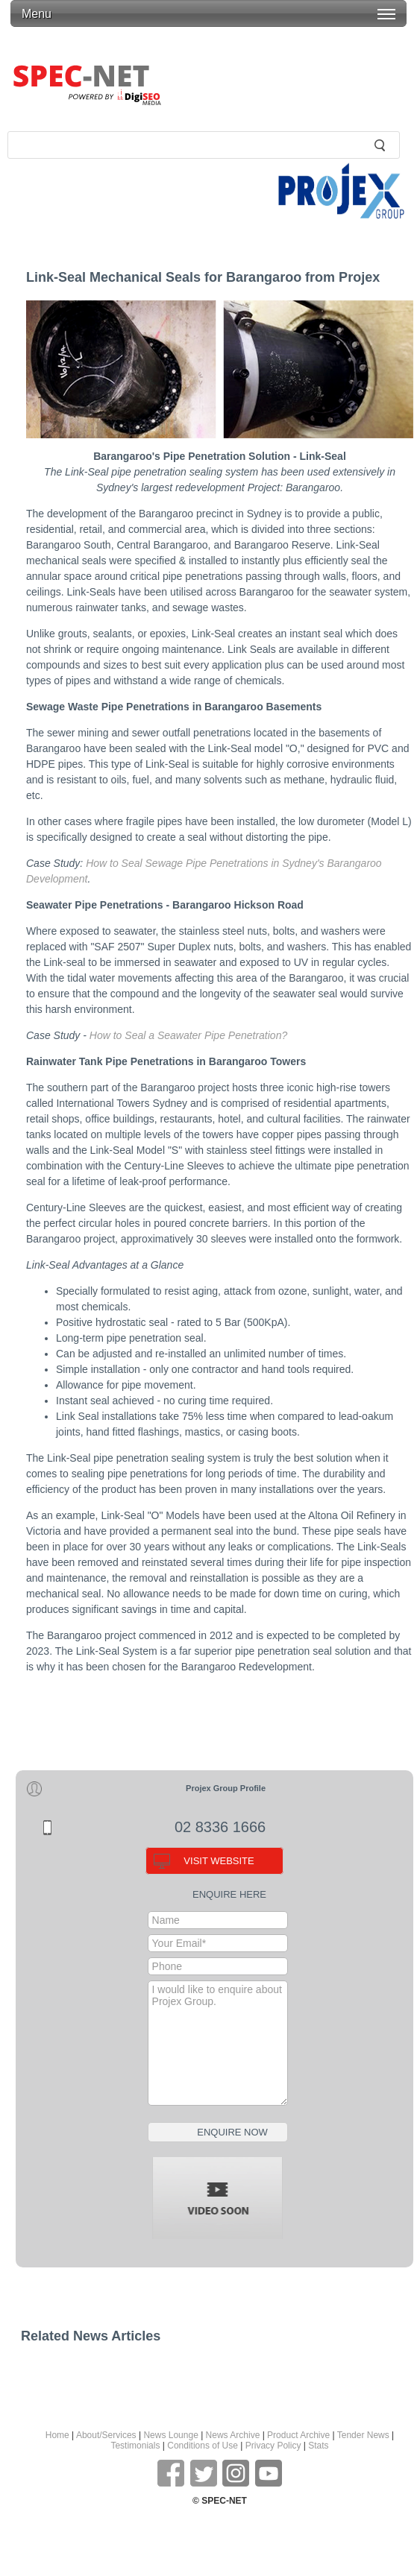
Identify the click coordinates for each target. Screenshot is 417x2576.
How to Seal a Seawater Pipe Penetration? (188, 1035)
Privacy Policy (273, 2445)
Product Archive (298, 2435)
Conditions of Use (202, 2445)
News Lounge (170, 2435)
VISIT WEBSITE (219, 1860)
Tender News (363, 2435)
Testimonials (135, 2445)
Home (57, 2435)
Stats (318, 2445)
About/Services (106, 2435)
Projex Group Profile (226, 1788)
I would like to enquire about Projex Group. (218, 2043)
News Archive (233, 2435)
